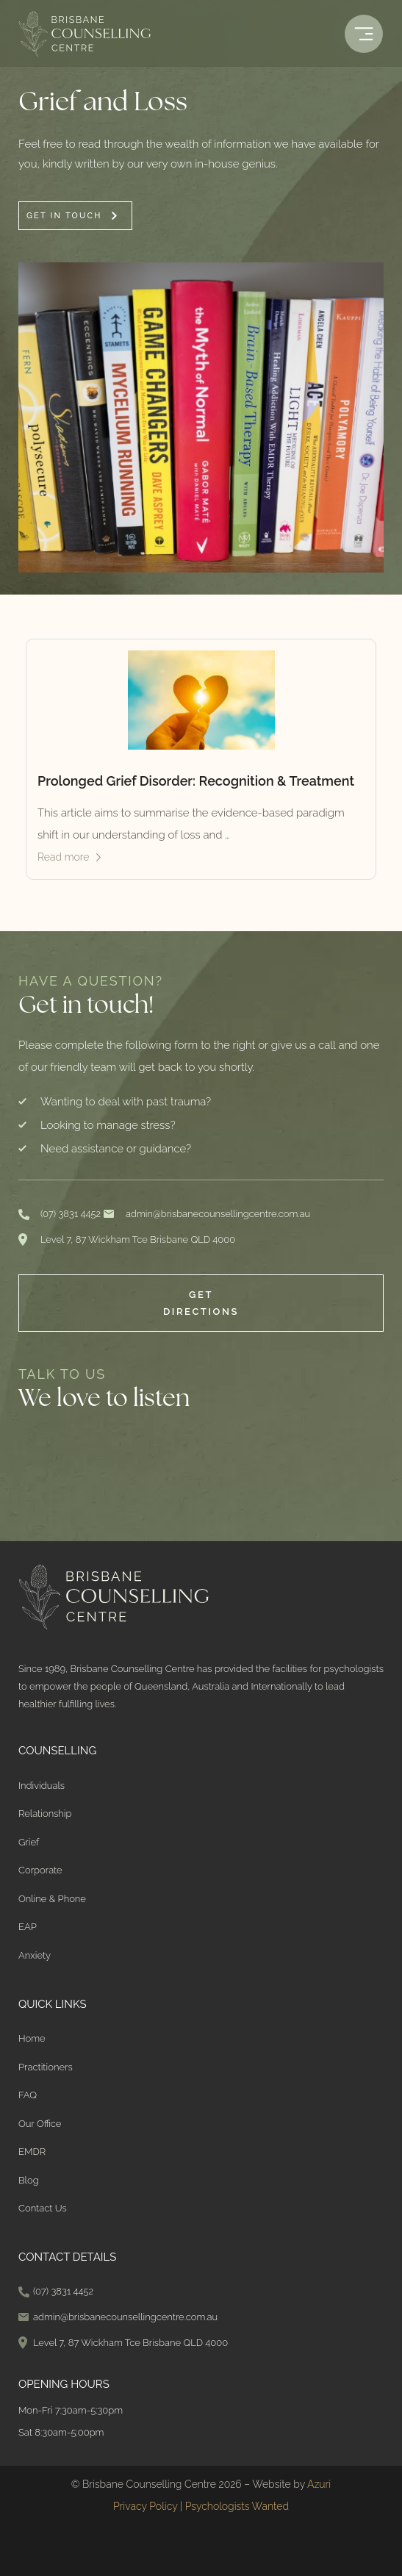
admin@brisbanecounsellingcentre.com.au (218, 1213)
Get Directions (201, 1303)
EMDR (32, 2151)
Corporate (40, 1870)
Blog (28, 2180)
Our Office (39, 2123)
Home (32, 2038)
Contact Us (42, 2208)
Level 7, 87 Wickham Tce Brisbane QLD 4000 (137, 1239)
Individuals (41, 1785)
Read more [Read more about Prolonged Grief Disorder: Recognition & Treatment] (63, 857)
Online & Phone (52, 1898)
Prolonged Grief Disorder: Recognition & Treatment (195, 781)
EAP (27, 1926)
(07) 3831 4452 (70, 1213)
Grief (28, 1842)
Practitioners (45, 2067)
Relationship (45, 1813)
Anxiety (34, 1955)
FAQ (27, 2094)
